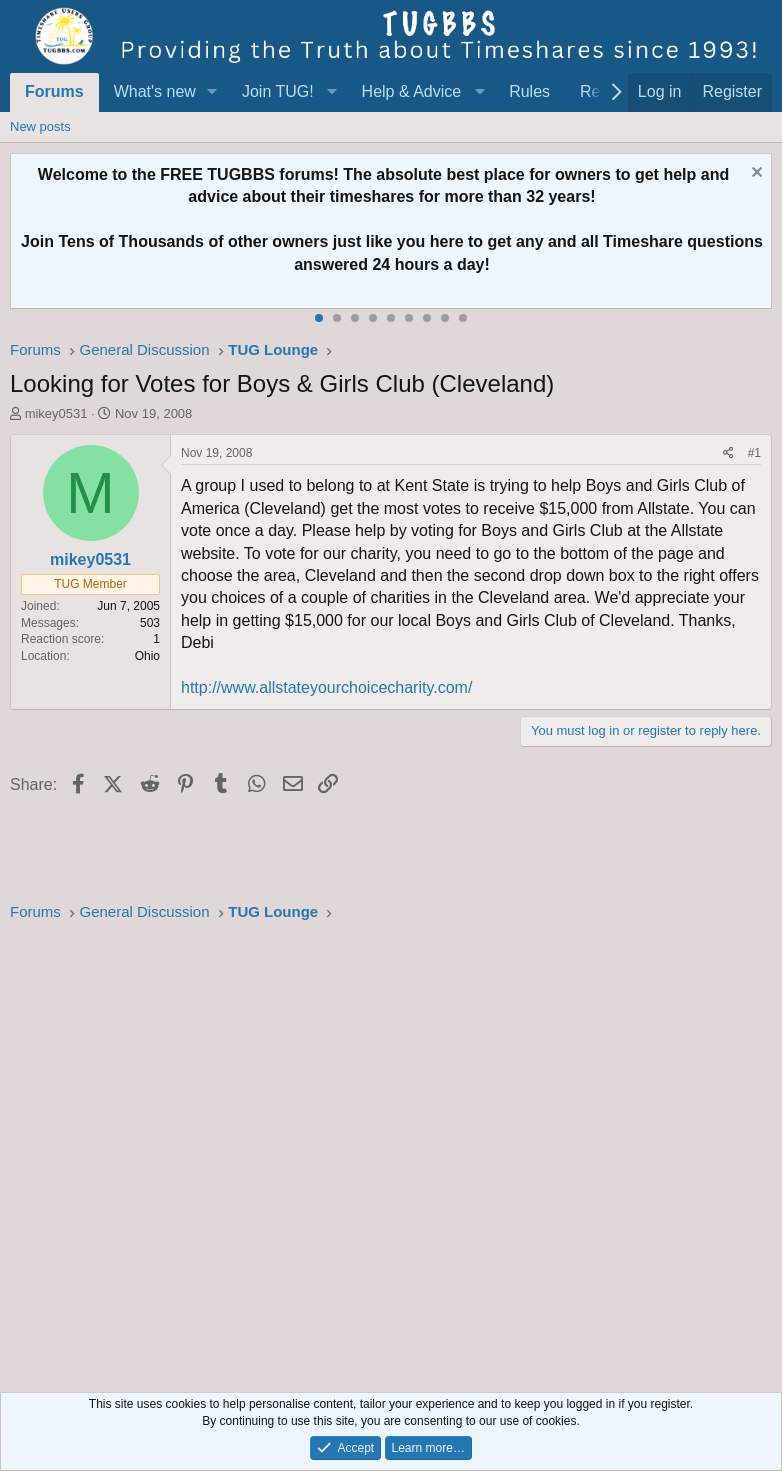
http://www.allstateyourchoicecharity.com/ (326, 687)
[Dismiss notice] (754, 174)
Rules (529, 91)
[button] (212, 92)
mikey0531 (56, 413)
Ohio (147, 656)
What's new (155, 91)
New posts (40, 126)
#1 (754, 453)
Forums (54, 91)
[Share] (728, 453)
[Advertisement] (391, 1151)
